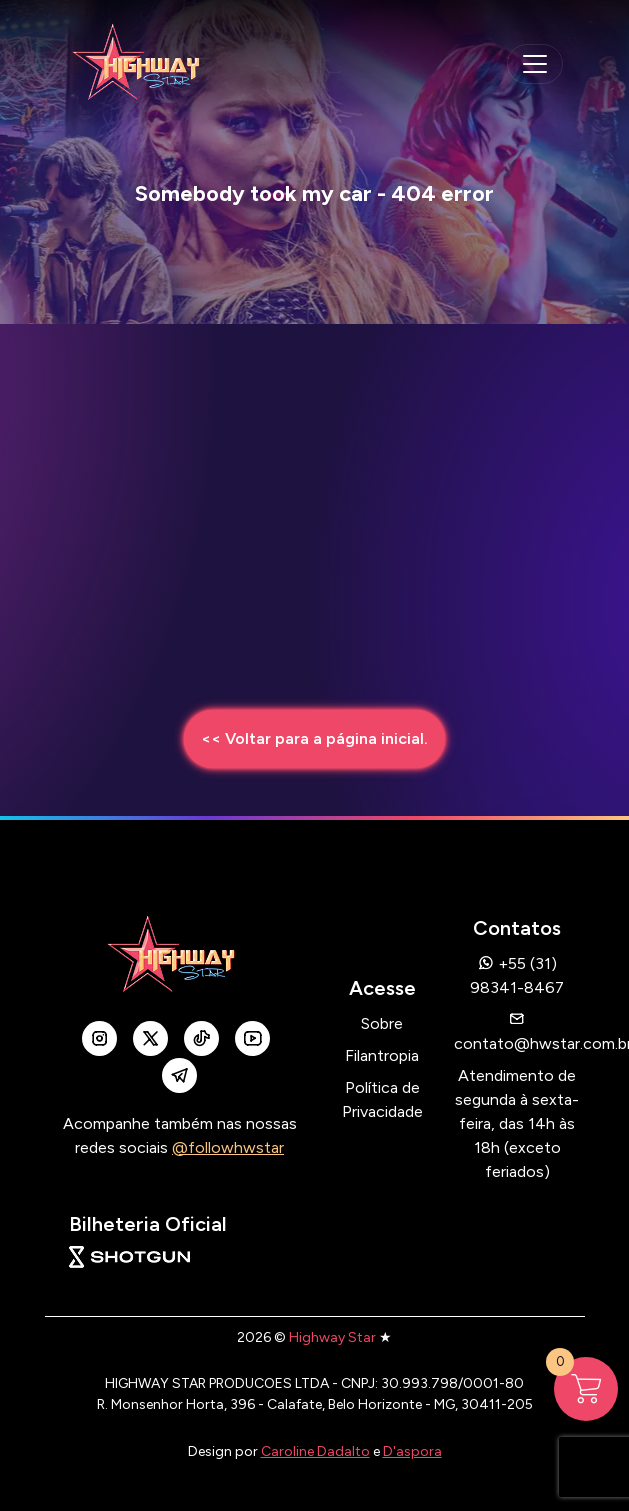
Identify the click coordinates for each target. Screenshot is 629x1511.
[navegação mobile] (535, 64)
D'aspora (412, 1451)
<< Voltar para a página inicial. (314, 738)
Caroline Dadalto (315, 1451)
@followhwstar (228, 1147)
